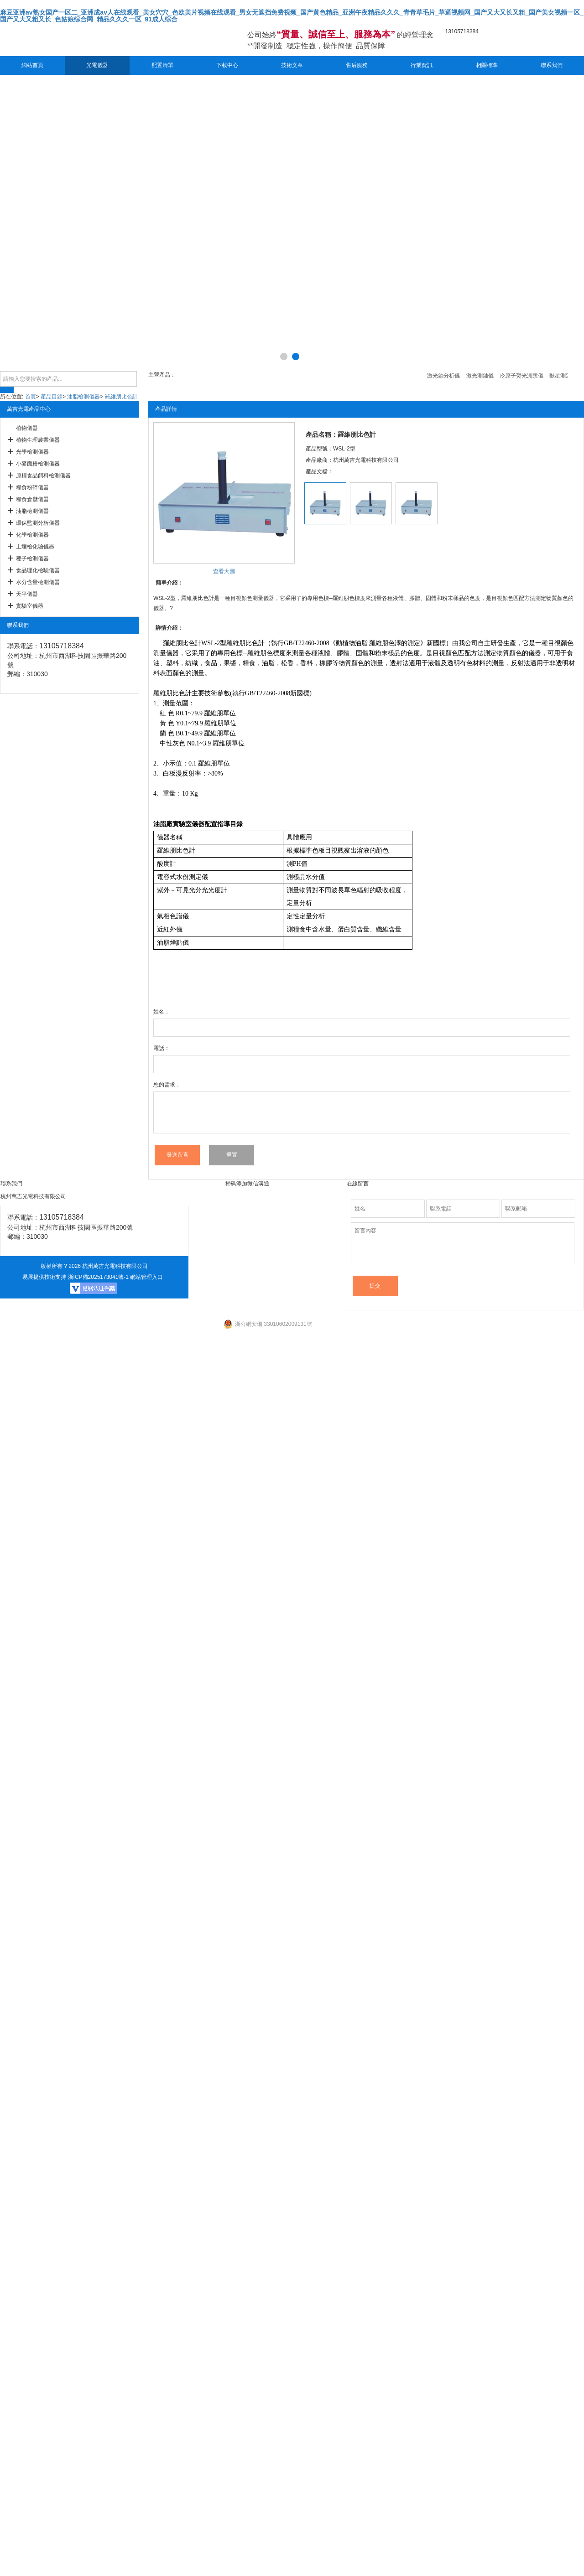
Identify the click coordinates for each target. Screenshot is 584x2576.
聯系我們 (552, 65)
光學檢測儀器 (32, 452)
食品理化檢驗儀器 (38, 570)
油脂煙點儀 (173, 942)
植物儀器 (27, 428)
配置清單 (162, 65)
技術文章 (292, 65)
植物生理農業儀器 (38, 440)
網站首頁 (32, 65)
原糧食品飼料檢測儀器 (43, 475)
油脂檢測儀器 (83, 396)
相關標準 (487, 65)
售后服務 (357, 65)
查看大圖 (224, 571)
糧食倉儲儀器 (32, 499)
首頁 (30, 396)
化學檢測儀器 (32, 535)
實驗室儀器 (29, 606)
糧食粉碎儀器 (32, 487)
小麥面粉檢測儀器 (38, 463)
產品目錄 (52, 396)
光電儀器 (97, 65)
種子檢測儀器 (32, 558)
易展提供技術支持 (44, 1277)
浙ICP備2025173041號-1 (98, 1277)
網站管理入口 (146, 1277)
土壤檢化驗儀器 (35, 546)
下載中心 (227, 65)
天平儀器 (27, 594)
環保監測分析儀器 (38, 523)
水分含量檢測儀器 (38, 582)
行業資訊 (422, 65)
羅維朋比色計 (121, 396)
